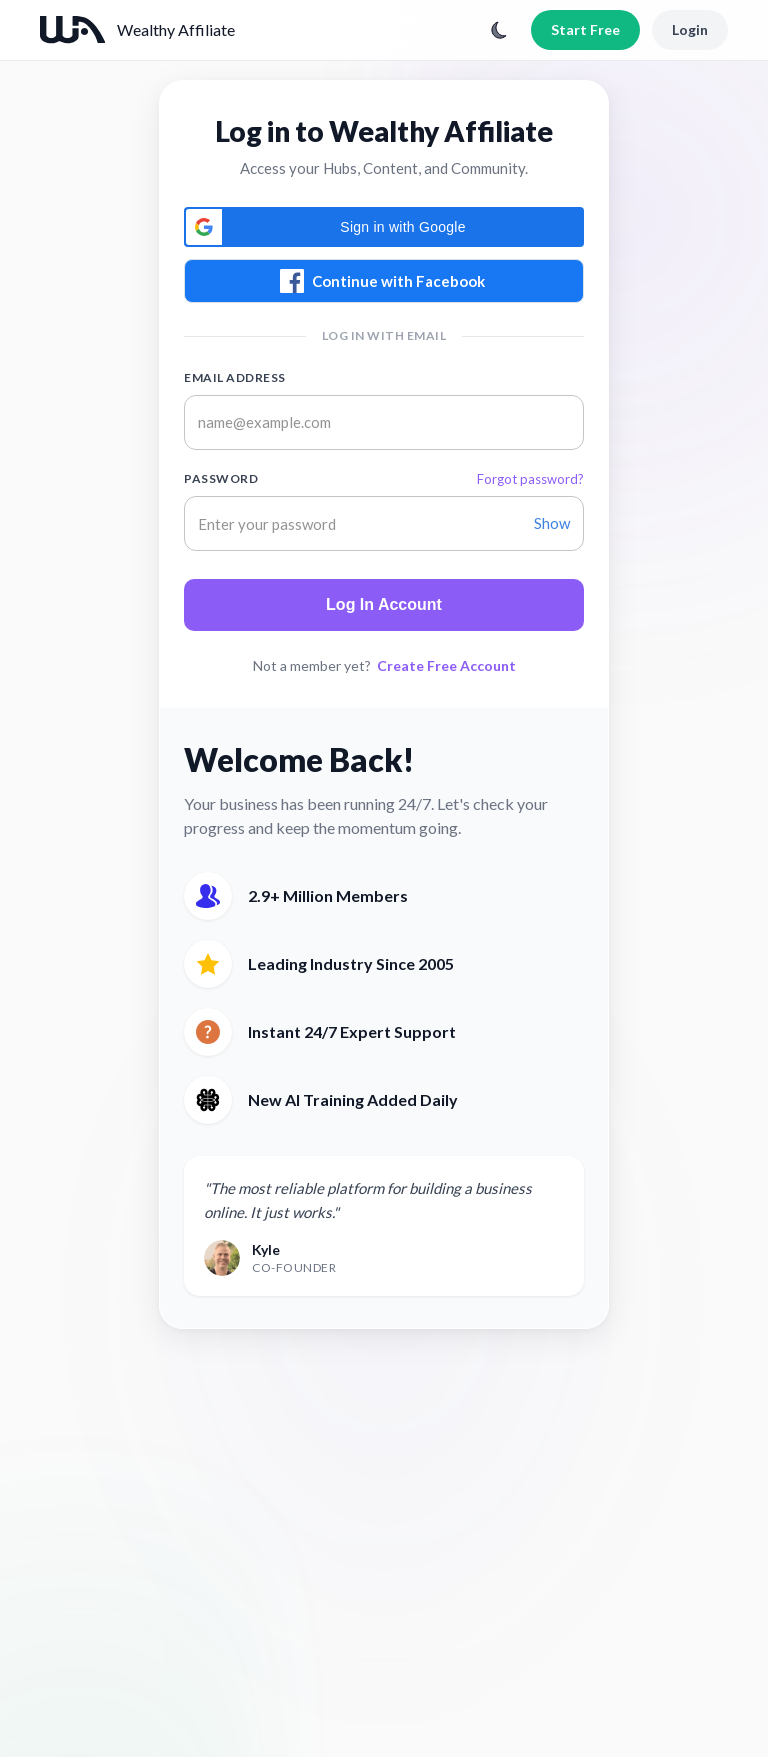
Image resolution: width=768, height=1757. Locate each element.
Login (690, 29)
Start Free (585, 29)
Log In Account (384, 604)
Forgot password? (530, 479)
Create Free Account (446, 665)
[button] (384, 227)
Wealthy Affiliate (176, 29)
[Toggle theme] (499, 30)
